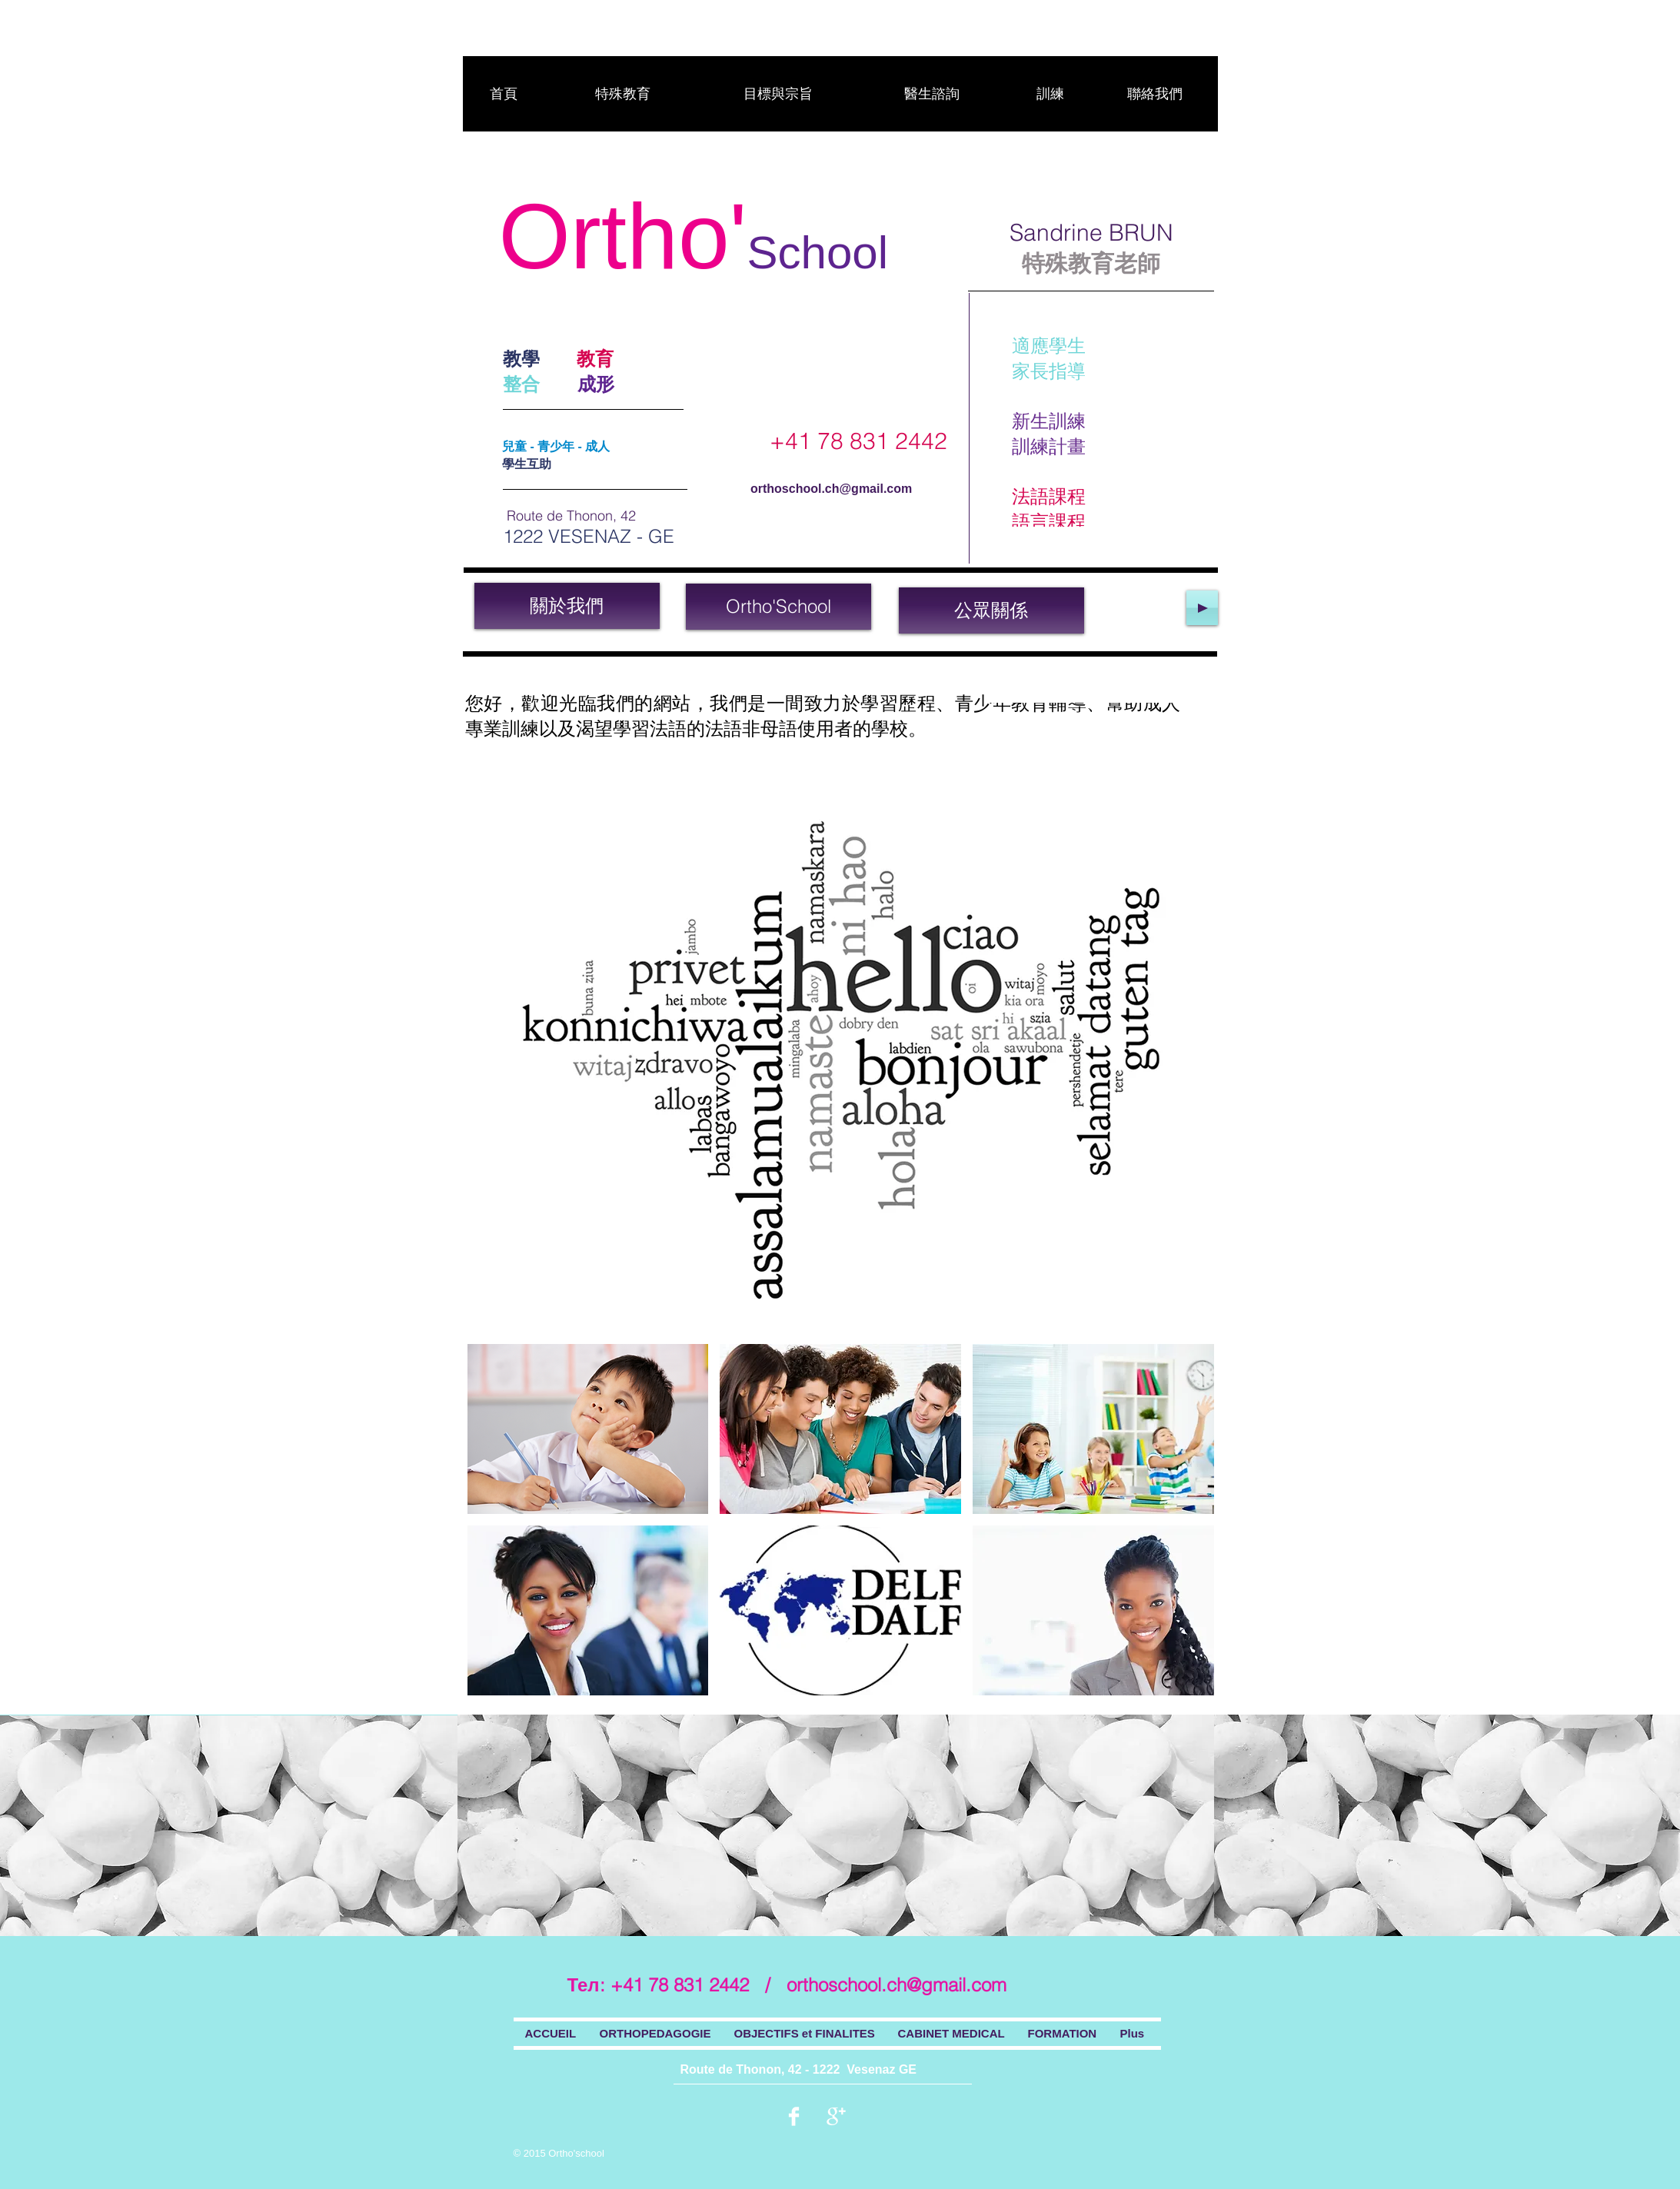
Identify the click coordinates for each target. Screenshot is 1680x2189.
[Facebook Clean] (793, 2116)
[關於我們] (567, 606)
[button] (588, 1429)
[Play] (1202, 607)
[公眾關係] (991, 610)
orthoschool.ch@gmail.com (831, 488)
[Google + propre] (836, 2116)
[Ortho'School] (778, 607)
